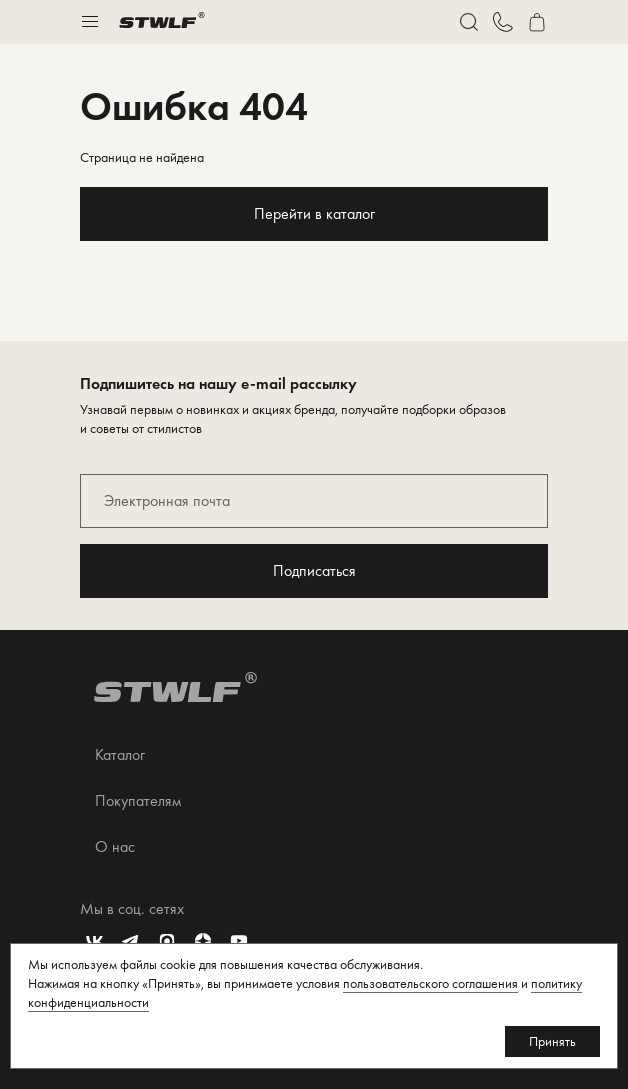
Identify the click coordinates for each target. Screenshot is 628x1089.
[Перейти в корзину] (537, 22)
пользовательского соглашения (430, 983)
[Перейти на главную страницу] (162, 22)
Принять (552, 1041)
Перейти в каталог (314, 213)
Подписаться (314, 570)
